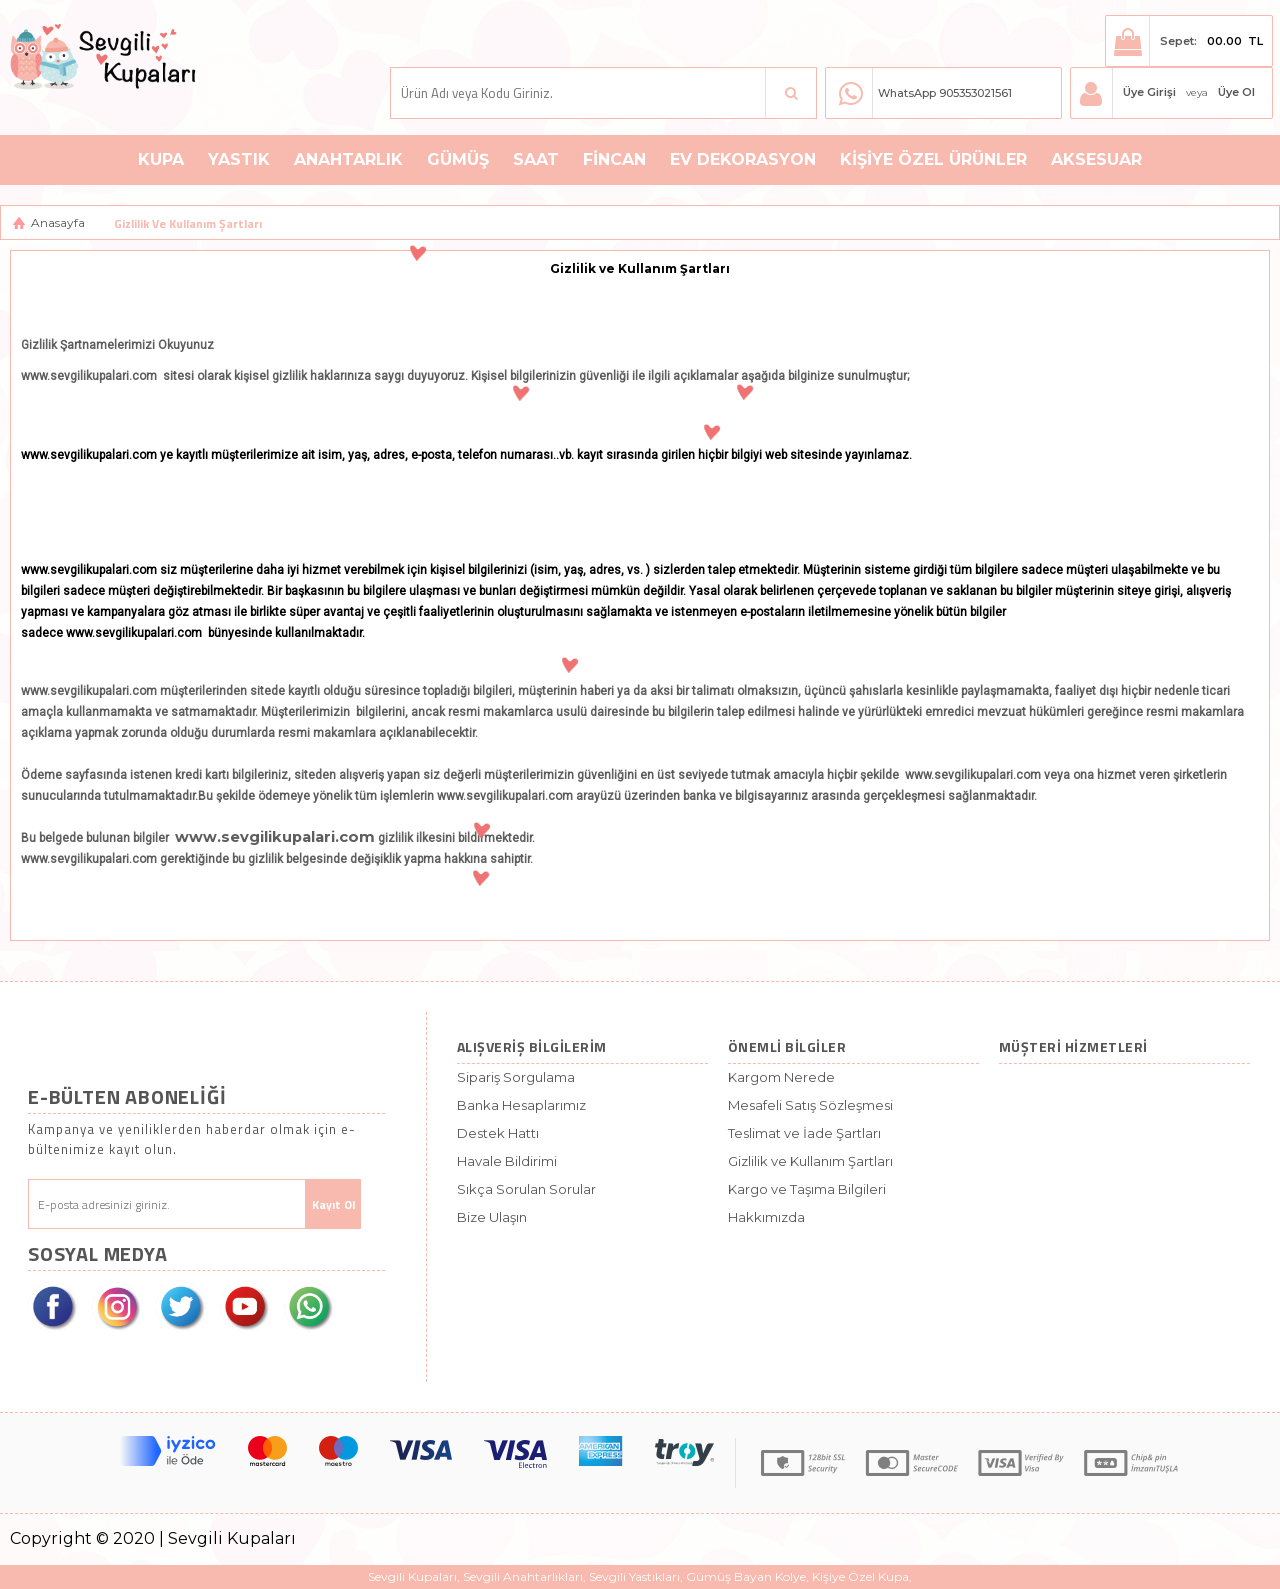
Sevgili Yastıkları (634, 1576)
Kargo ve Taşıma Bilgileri (807, 1189)
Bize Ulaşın (492, 1217)
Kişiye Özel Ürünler (933, 159)
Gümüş (458, 159)
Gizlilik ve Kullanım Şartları (810, 1161)
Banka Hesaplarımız (521, 1105)
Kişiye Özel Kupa (860, 1576)
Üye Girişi (1149, 92)
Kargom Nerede (781, 1077)
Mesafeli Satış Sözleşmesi (810, 1105)
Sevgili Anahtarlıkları (523, 1576)
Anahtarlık (348, 159)
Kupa (161, 159)
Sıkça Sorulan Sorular (526, 1189)
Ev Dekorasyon (743, 159)
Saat (536, 159)
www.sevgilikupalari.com (275, 837)
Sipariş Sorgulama (516, 1077)
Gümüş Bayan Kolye (746, 1576)
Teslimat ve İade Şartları (804, 1133)
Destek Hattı (498, 1133)
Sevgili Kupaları (412, 1576)
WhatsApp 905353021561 (945, 93)
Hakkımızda (766, 1217)
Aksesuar (1096, 159)
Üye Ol (1236, 92)
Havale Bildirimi (507, 1161)
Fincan (614, 159)
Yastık (239, 159)
